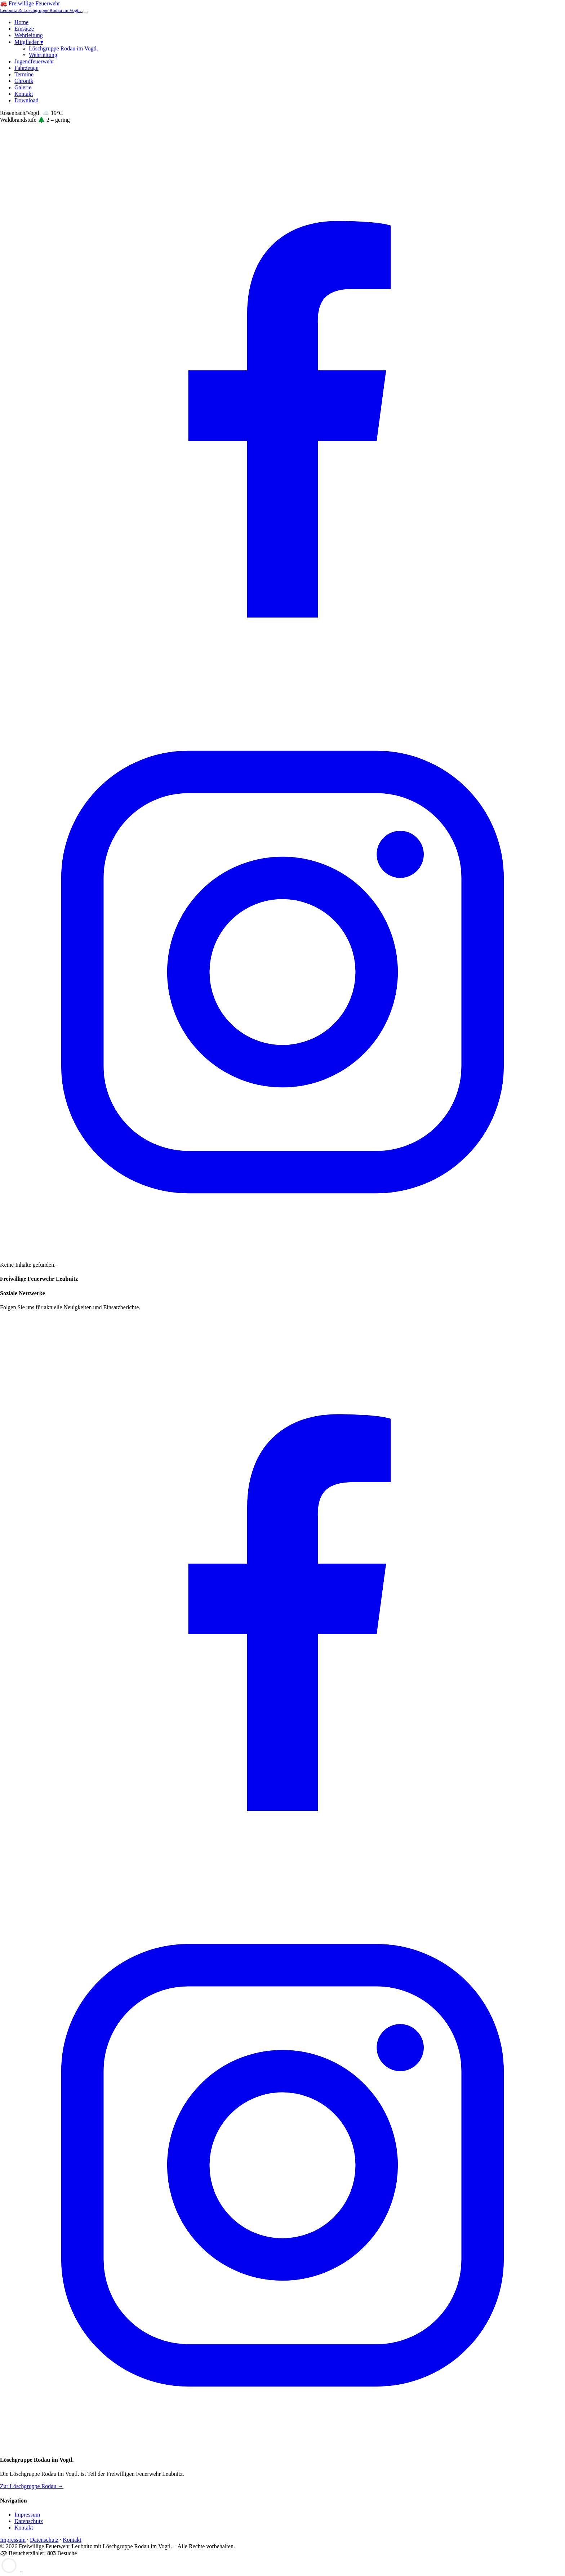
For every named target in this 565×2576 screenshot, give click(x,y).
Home (21, 22)
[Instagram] (282, 1252)
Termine (24, 74)
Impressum (27, 2515)
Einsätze (24, 29)
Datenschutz (28, 2521)
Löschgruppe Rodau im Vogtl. (63, 48)
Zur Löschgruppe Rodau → (31, 2486)
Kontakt (23, 94)
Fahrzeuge (26, 68)
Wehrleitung (28, 35)
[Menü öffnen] (85, 12)
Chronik (23, 81)
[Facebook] (282, 686)
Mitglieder (28, 42)
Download (26, 100)
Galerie (22, 87)
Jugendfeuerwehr (34, 61)
